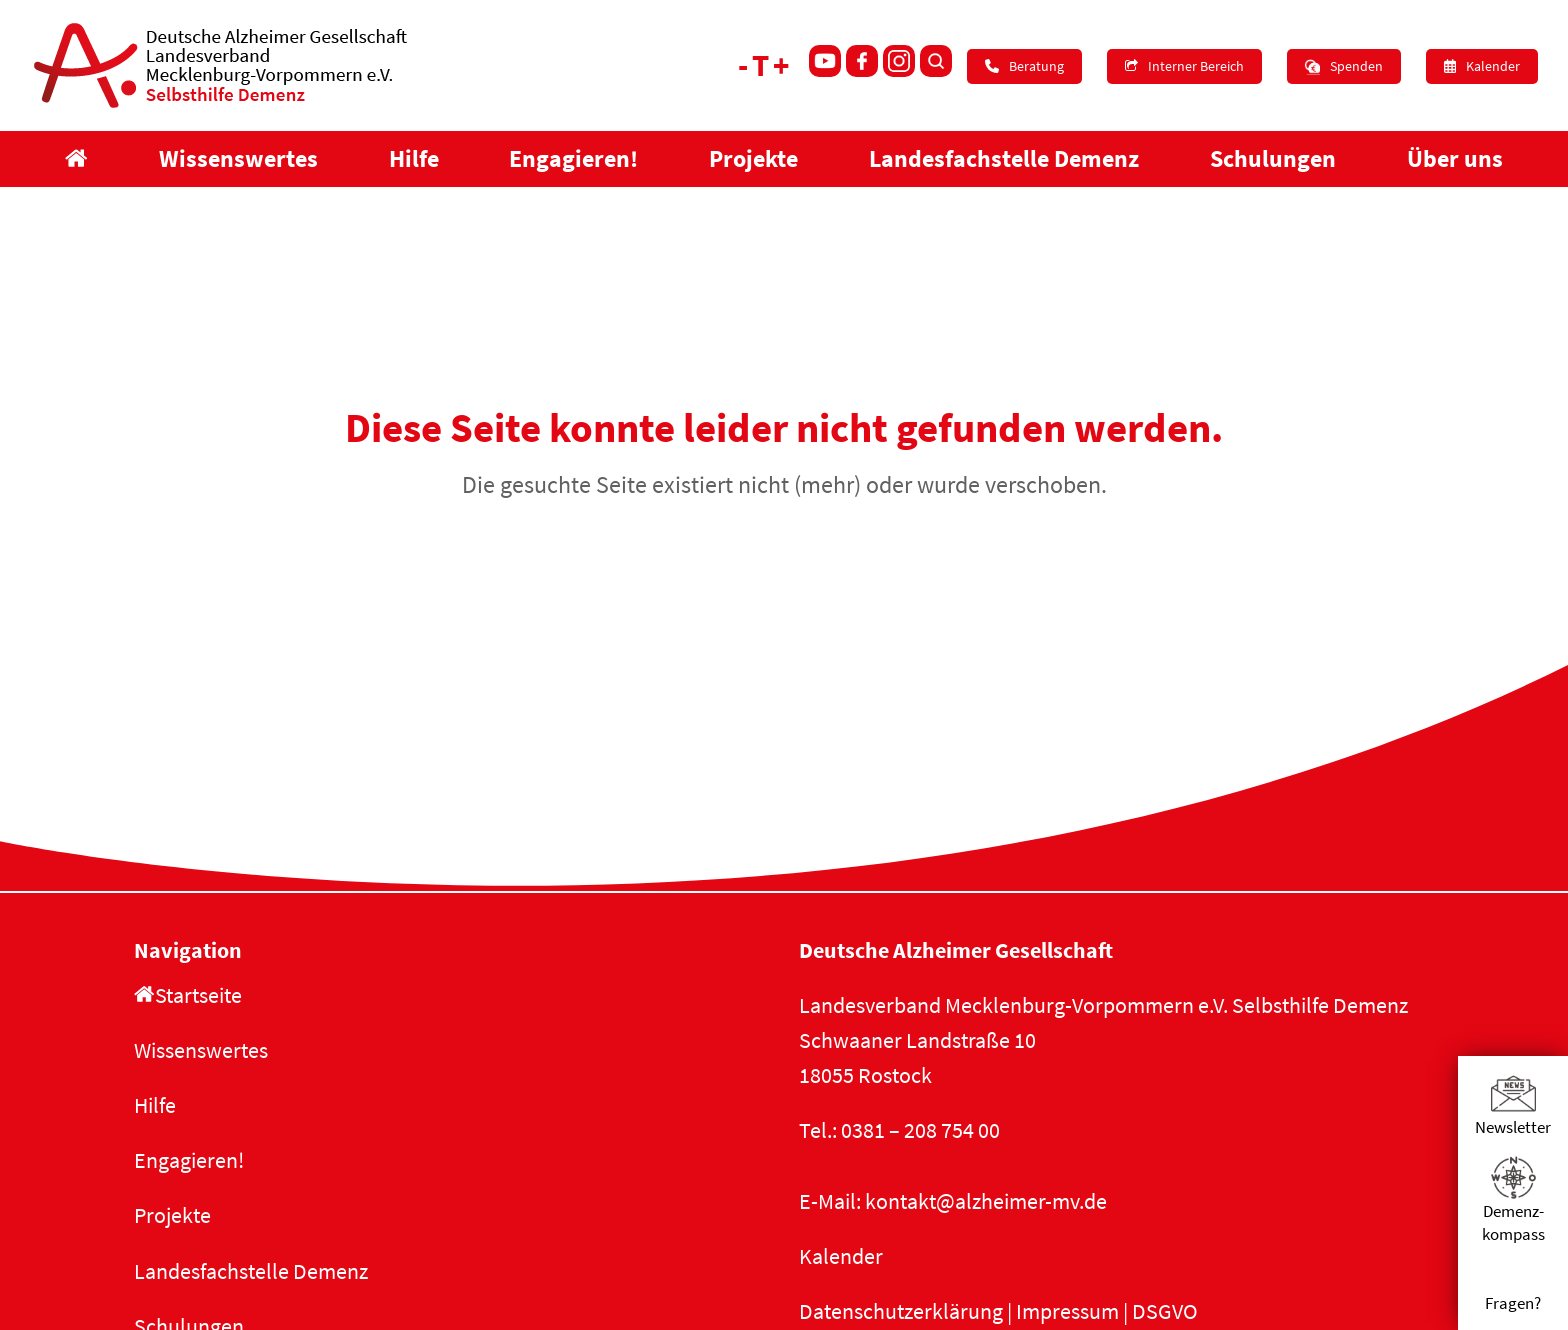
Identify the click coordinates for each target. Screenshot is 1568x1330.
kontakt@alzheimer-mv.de (986, 1201)
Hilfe (155, 1105)
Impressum (1067, 1311)
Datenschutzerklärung (901, 1311)
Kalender (841, 1256)
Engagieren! (189, 1160)
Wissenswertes (201, 1050)
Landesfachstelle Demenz (251, 1271)
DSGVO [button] (1165, 1311)
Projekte (172, 1215)
